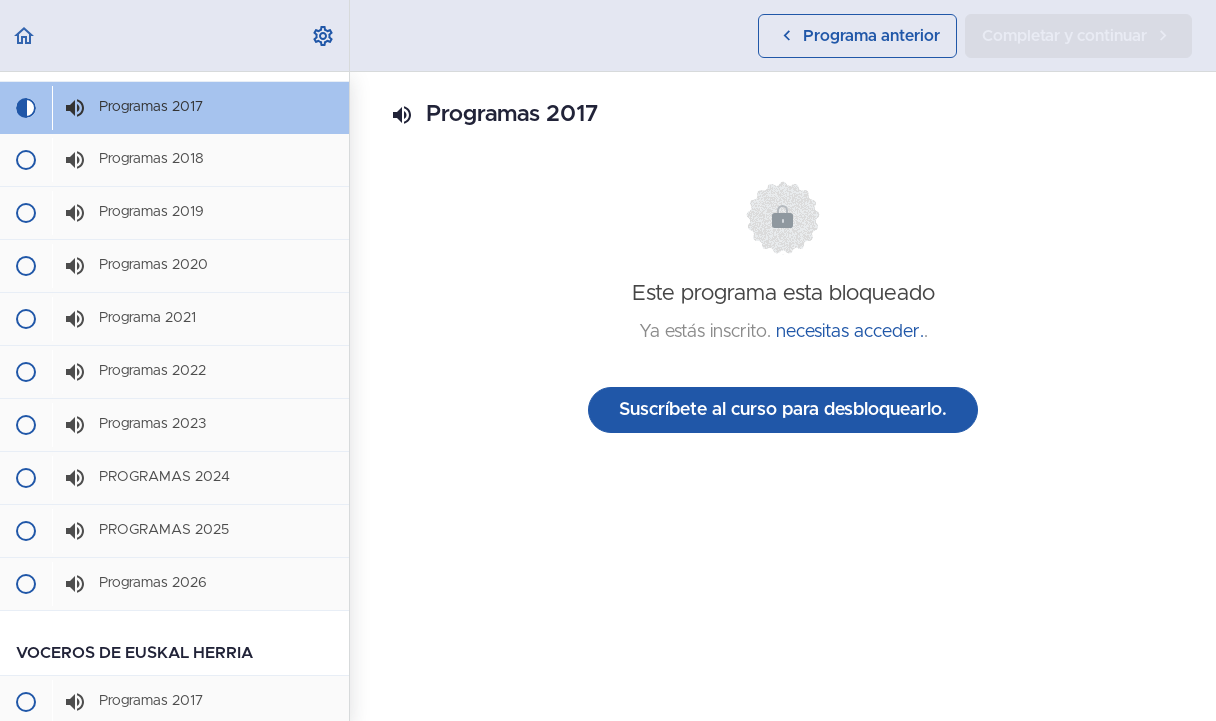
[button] (25, 35)
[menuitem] (324, 35)
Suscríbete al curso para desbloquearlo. (783, 410)
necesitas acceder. (850, 332)
